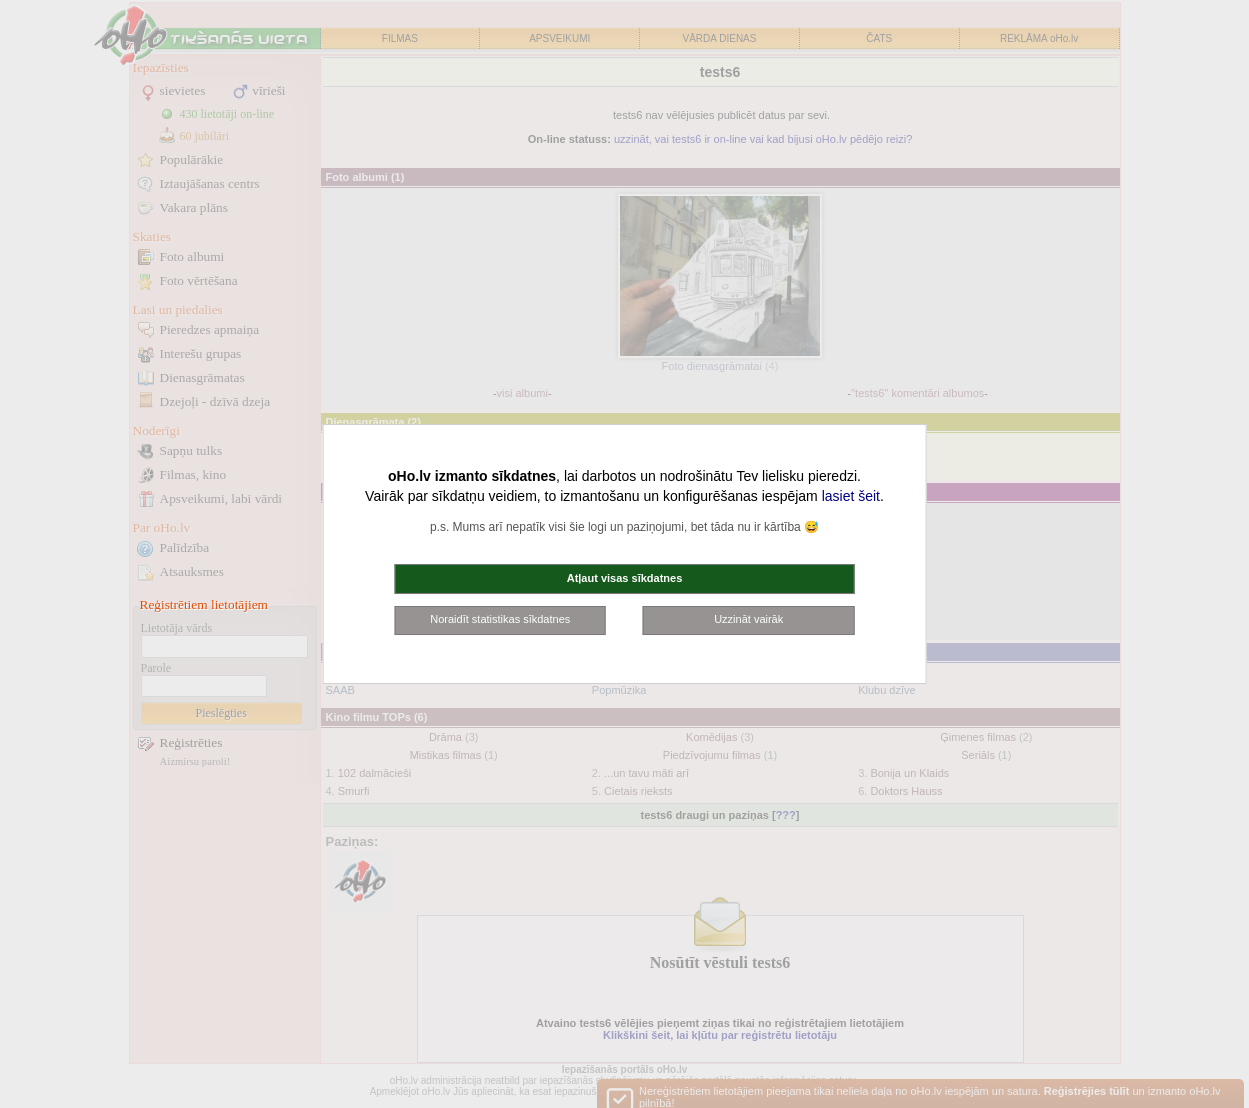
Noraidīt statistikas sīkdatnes (500, 619)
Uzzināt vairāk (748, 619)
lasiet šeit (851, 496)
